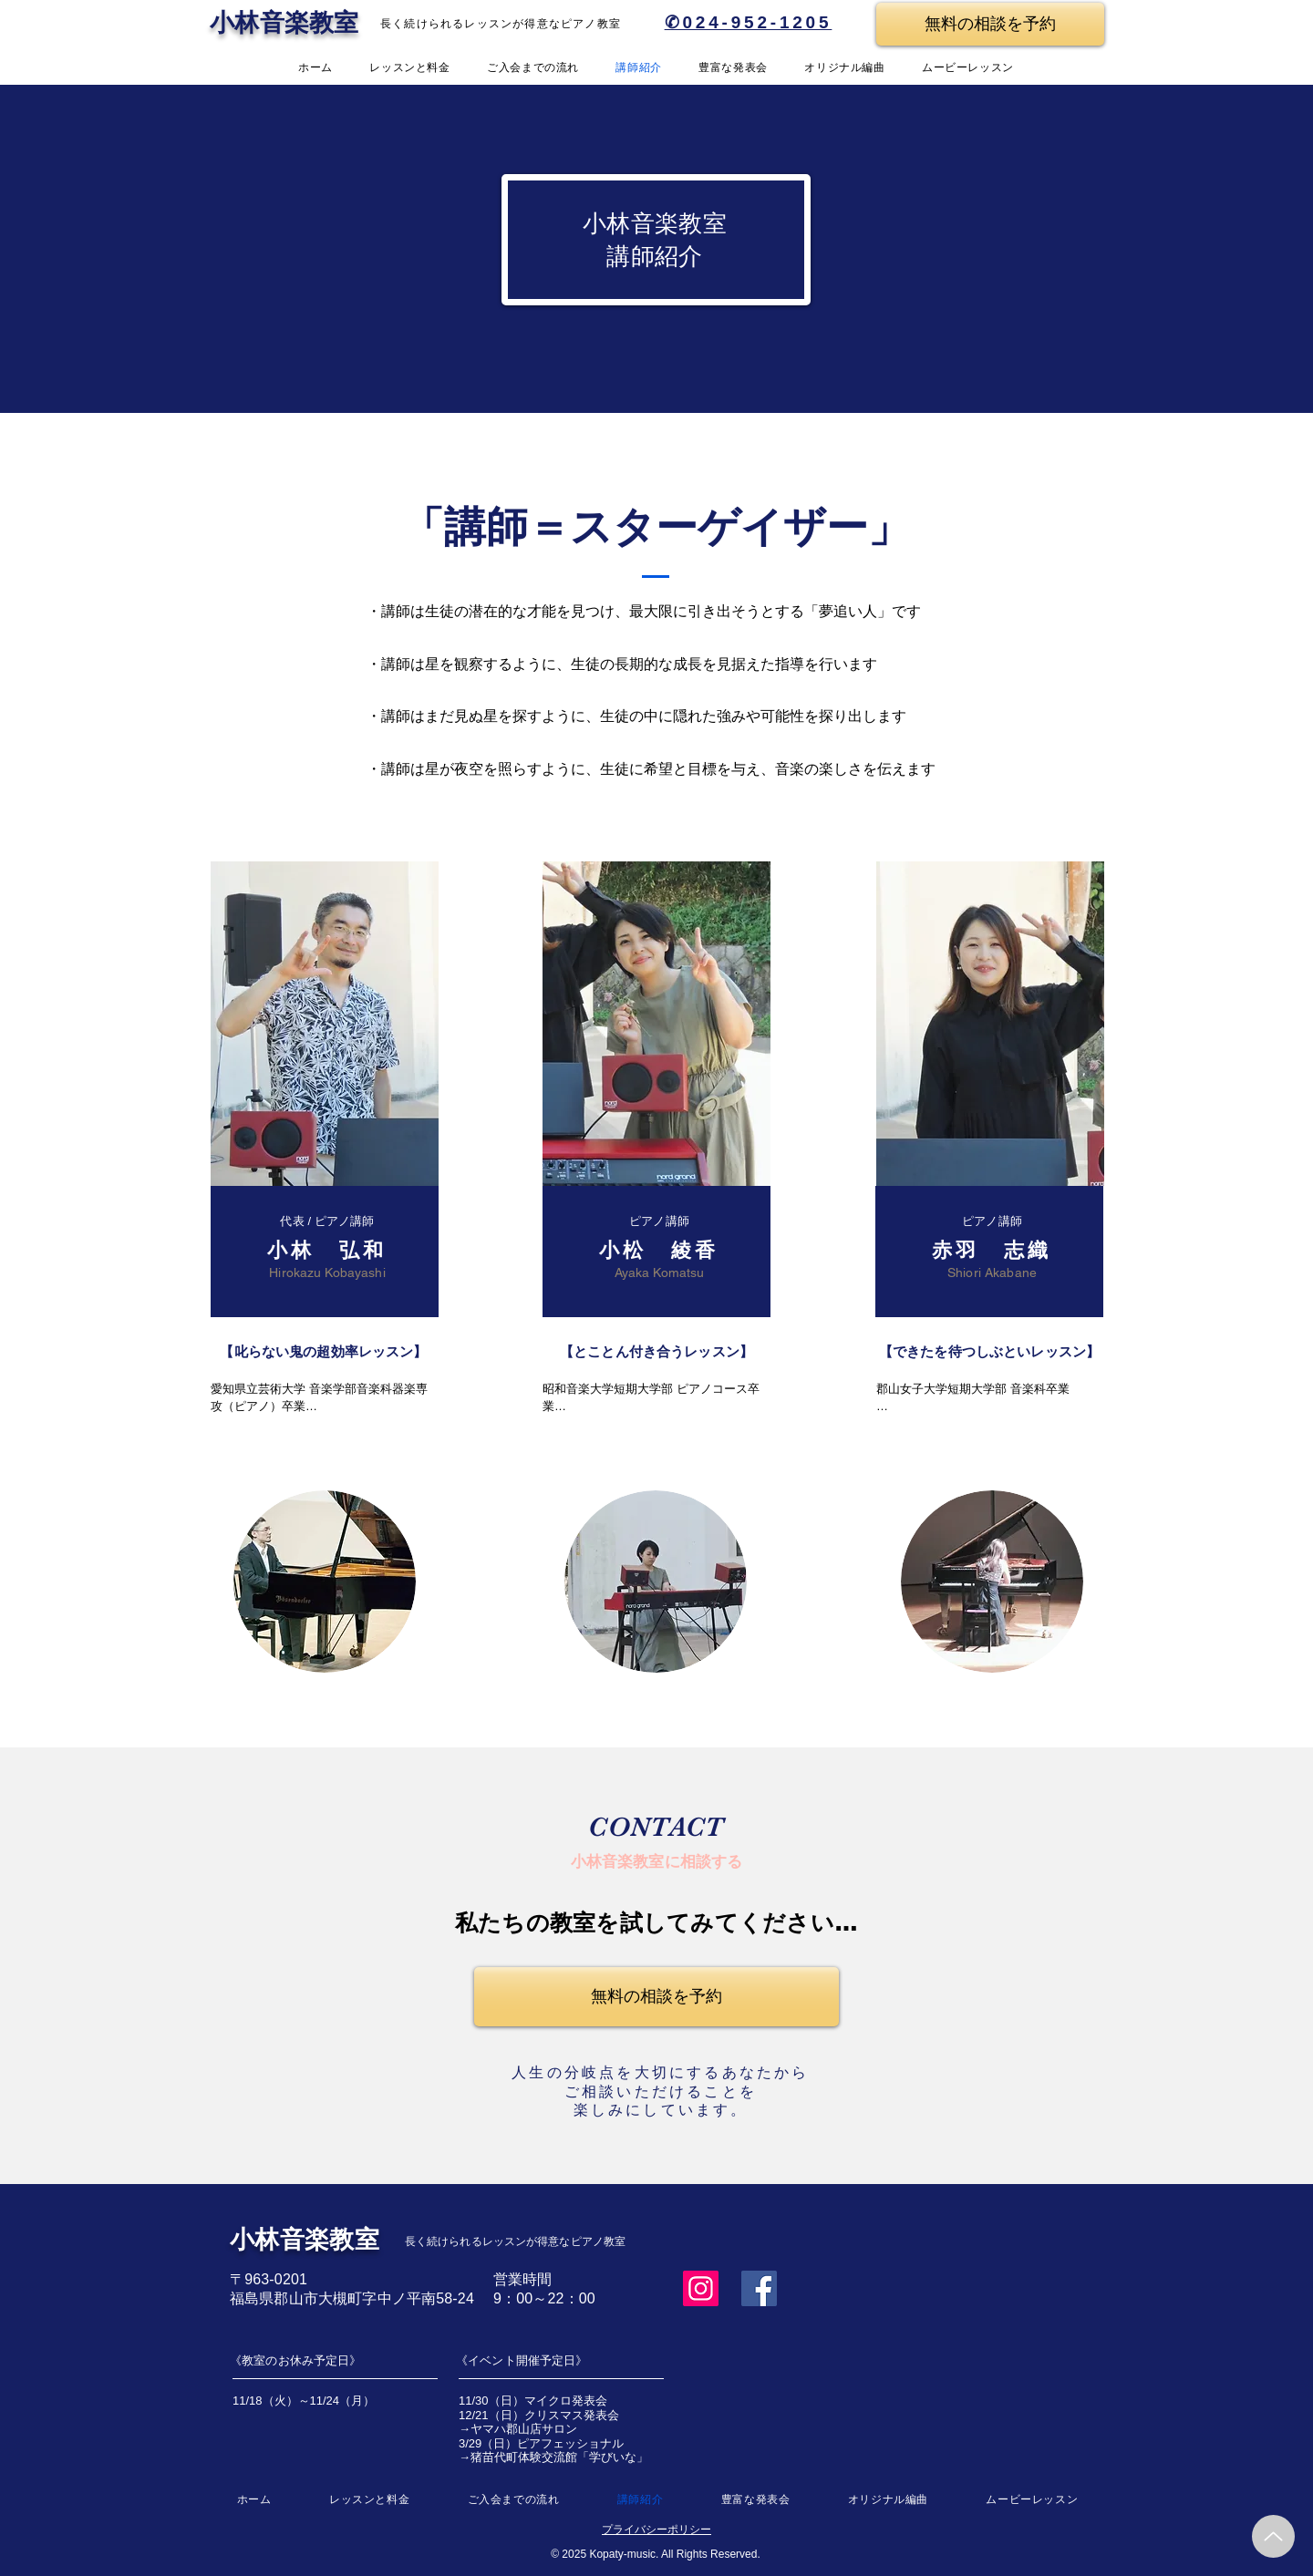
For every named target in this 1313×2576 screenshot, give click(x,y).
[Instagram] (701, 2288)
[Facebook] (759, 2288)
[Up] (1273, 2536)
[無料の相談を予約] (990, 24)
